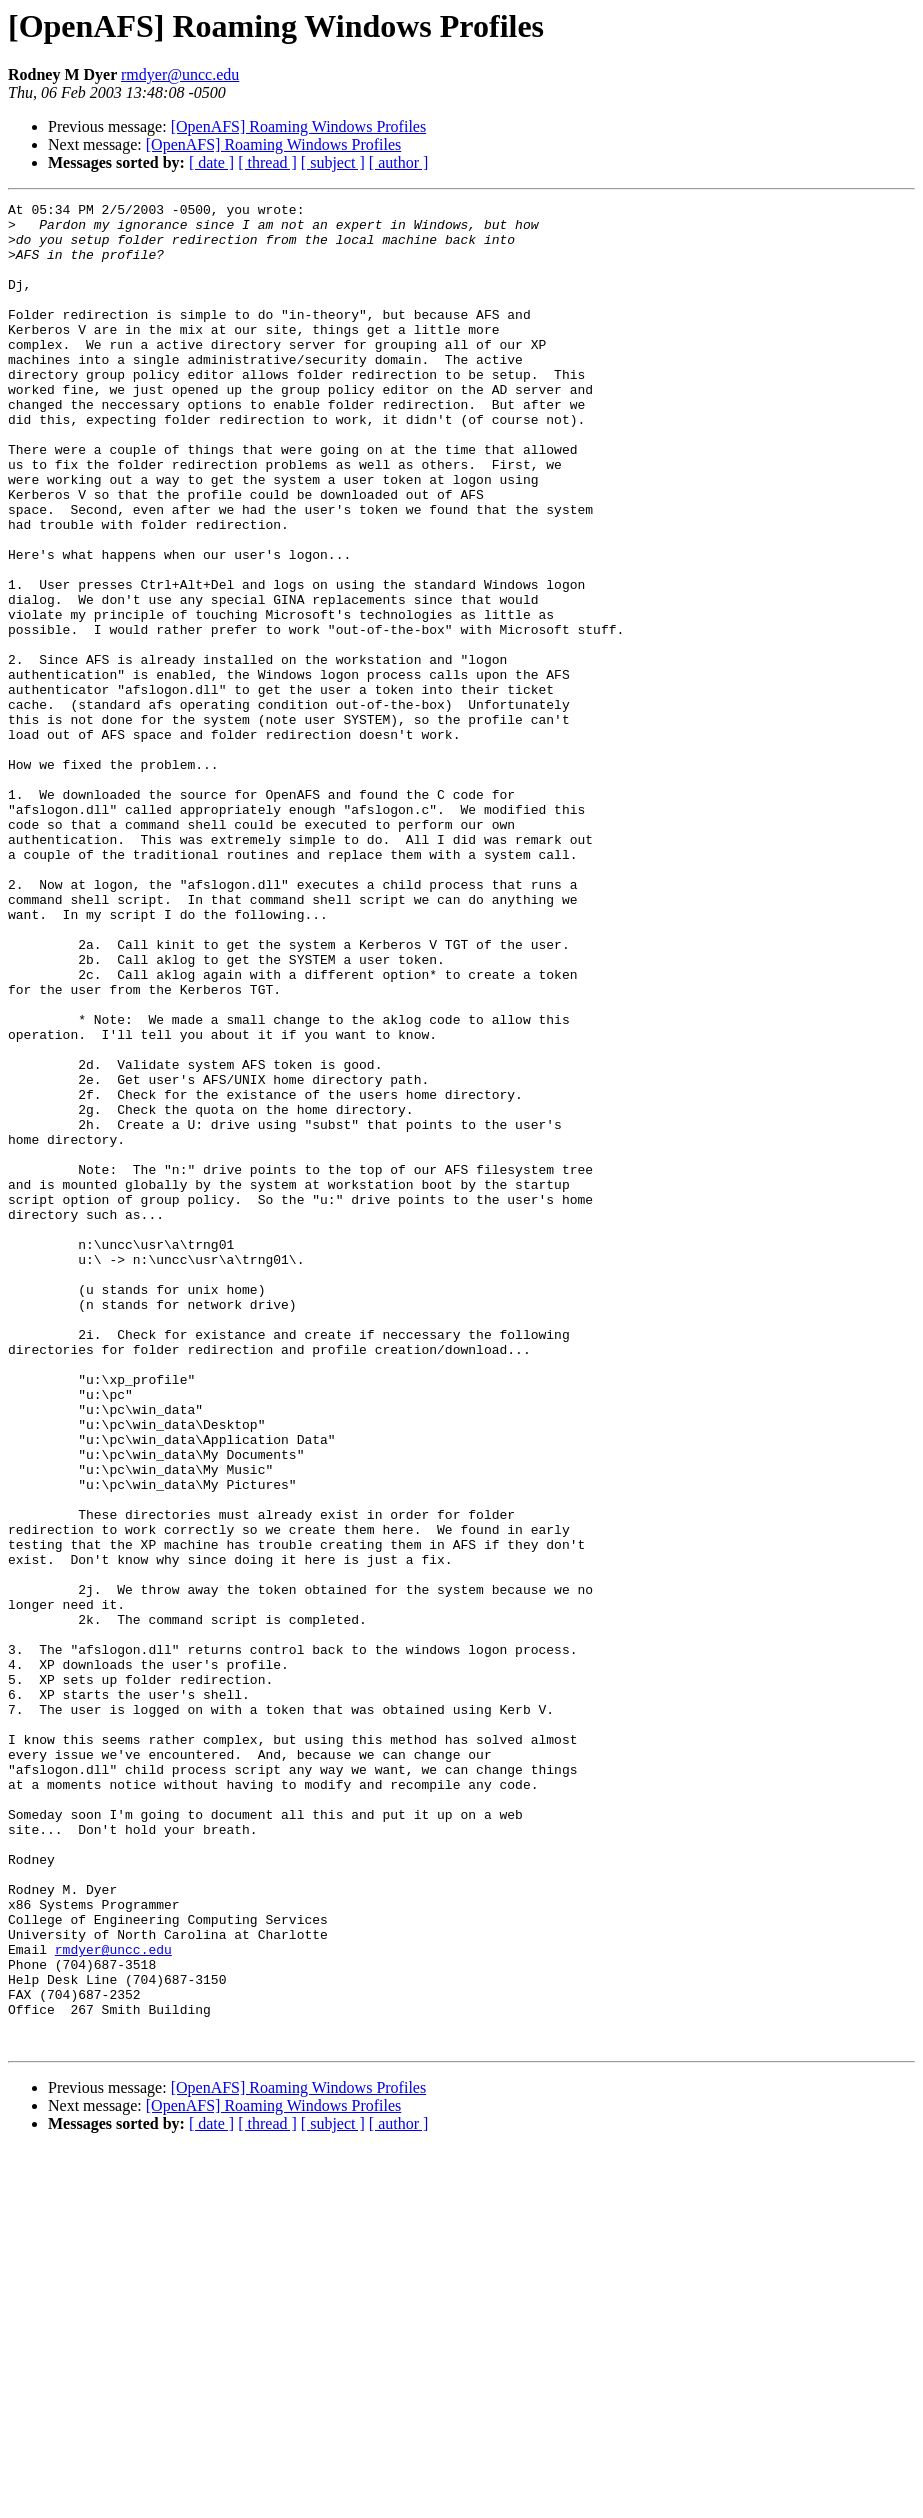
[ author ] (399, 162)
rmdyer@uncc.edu (180, 74)
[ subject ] (333, 162)
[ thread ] (267, 162)
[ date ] (211, 162)
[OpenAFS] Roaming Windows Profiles (299, 126)
